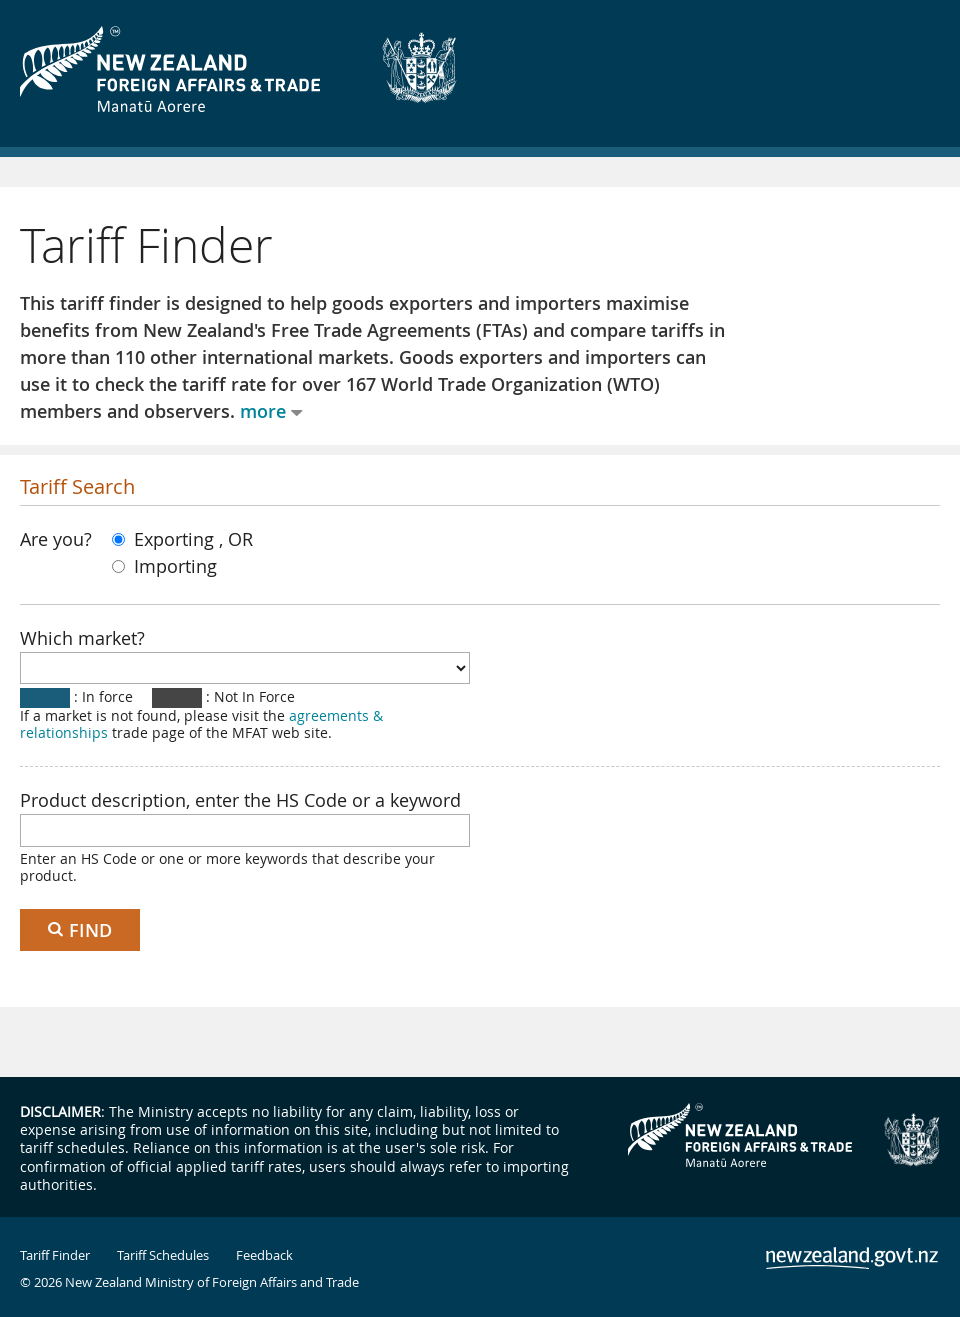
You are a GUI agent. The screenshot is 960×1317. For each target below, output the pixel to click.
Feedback (264, 1255)
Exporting (165, 539)
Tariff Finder (55, 1255)
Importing (164, 566)
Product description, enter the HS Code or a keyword (240, 800)
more (263, 411)
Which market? (82, 638)
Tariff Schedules (163, 1255)
